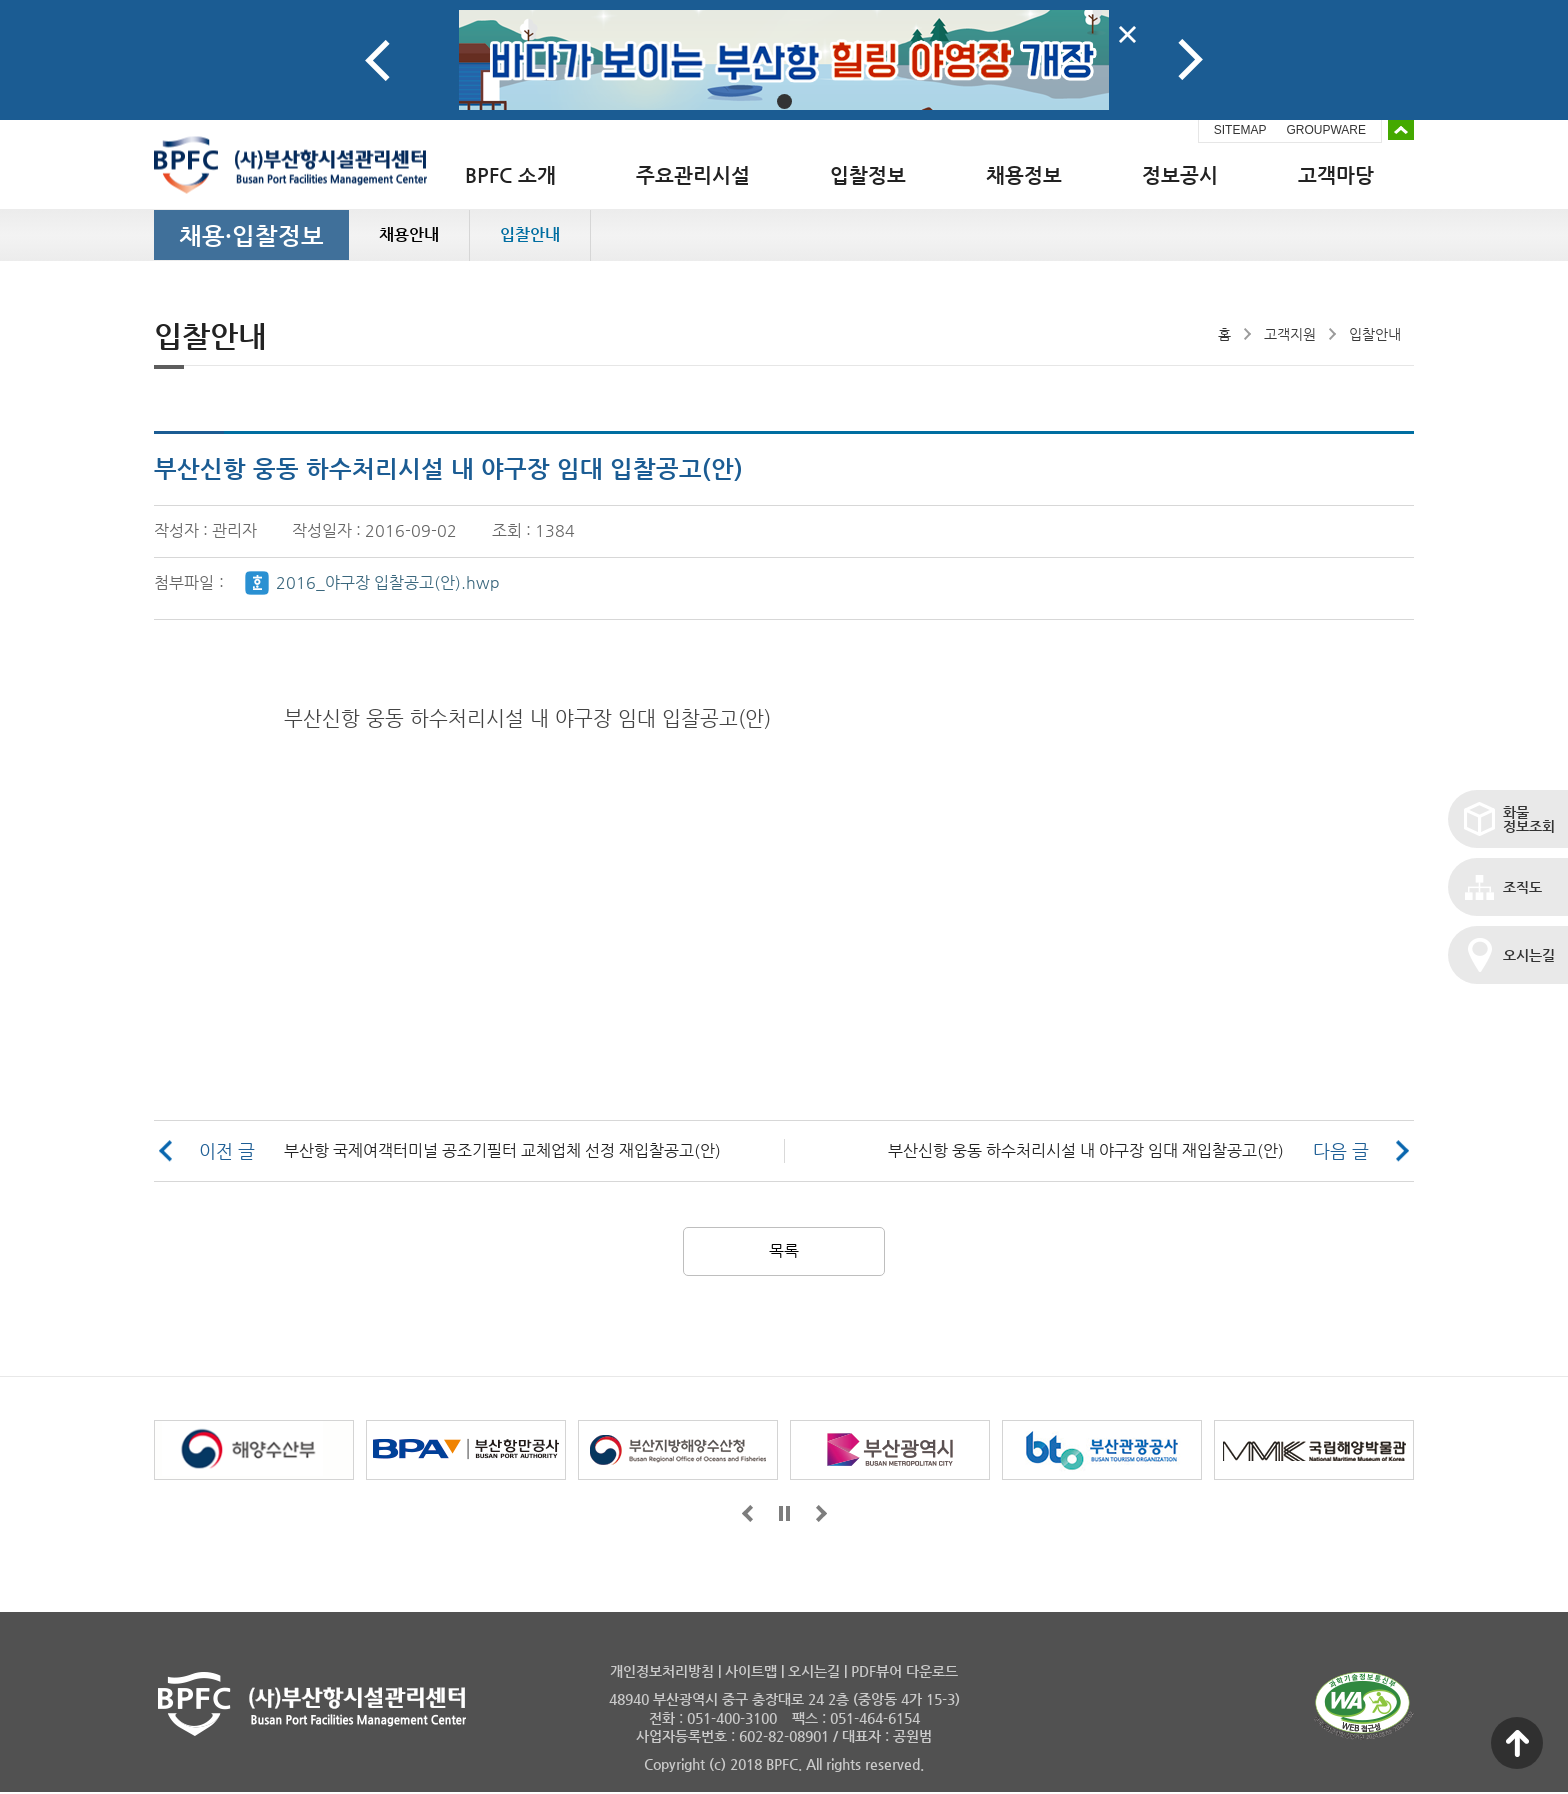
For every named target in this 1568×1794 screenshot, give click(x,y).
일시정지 (784, 1513)
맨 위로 (1517, 1743)
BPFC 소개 (510, 175)
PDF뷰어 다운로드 (904, 1671)
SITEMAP (1240, 130)
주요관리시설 (693, 175)
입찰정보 (868, 175)
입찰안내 (530, 234)
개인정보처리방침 (662, 1671)
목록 (784, 1250)
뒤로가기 (821, 1513)
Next (1190, 60)
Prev (377, 60)
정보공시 (1180, 175)
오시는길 (1529, 955)
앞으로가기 (747, 1513)
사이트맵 (751, 1671)
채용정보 (1024, 175)
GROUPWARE (1326, 130)
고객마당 (1336, 175)
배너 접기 (1401, 130)
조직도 (1522, 887)
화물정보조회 (1529, 819)
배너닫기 (1127, 34)
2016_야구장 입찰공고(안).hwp (388, 582)
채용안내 (409, 234)
